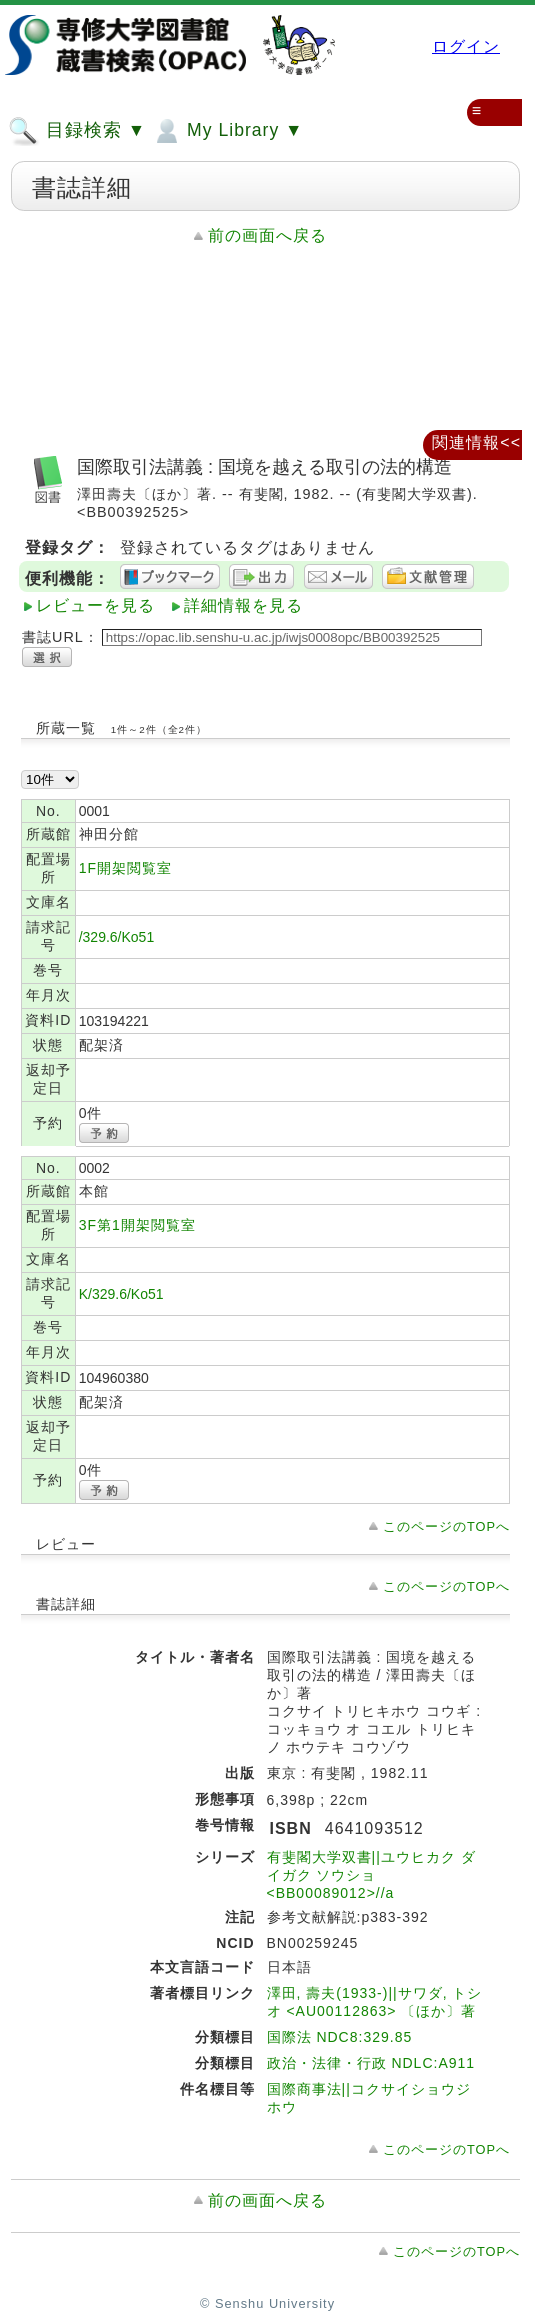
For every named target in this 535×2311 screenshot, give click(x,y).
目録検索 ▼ (77, 131)
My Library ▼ (227, 131)
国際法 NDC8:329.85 (340, 2037)
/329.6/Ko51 (117, 937)
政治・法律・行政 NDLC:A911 (371, 2063)
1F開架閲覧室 (125, 868)
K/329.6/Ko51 (121, 1294)
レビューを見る (95, 605)
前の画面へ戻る (267, 235)
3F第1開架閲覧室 (137, 1225)
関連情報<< (476, 442)
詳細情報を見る (243, 605)
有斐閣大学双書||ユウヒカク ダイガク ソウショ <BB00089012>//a (371, 1875)
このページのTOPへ (446, 1526)
